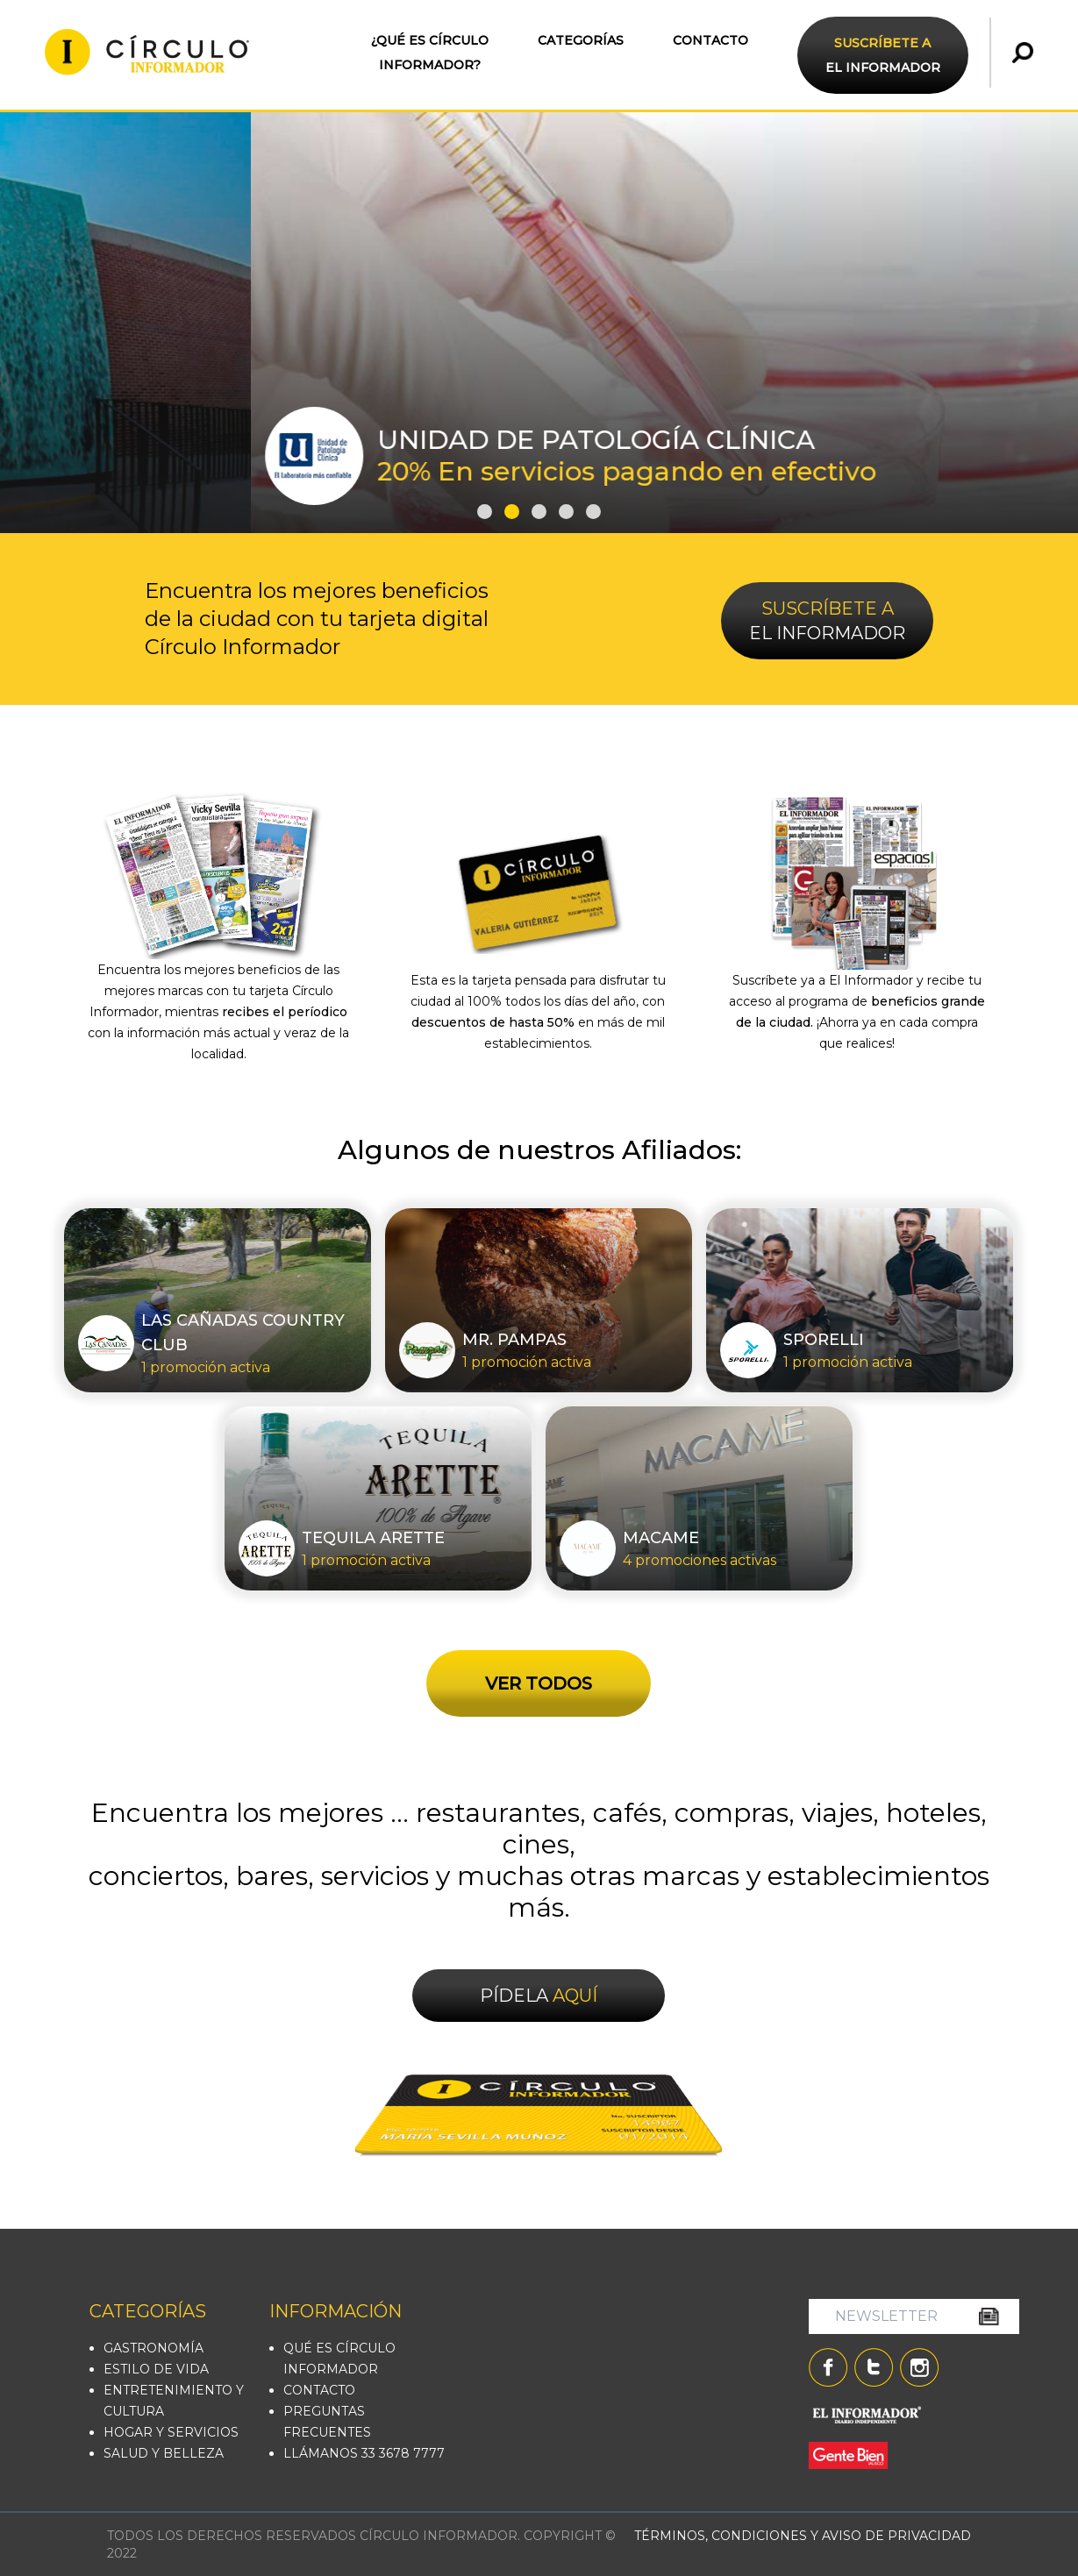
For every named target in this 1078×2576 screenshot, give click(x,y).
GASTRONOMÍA (153, 2348)
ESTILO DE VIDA (156, 2369)
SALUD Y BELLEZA (164, 2453)
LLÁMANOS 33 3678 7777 (364, 2453)
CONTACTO (710, 40)
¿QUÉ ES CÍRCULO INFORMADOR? (430, 52)
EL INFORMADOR (882, 55)
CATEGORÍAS (581, 40)
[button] (484, 511)
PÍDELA (538, 1995)
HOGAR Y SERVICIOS (171, 2432)
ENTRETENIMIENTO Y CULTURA (174, 2400)
